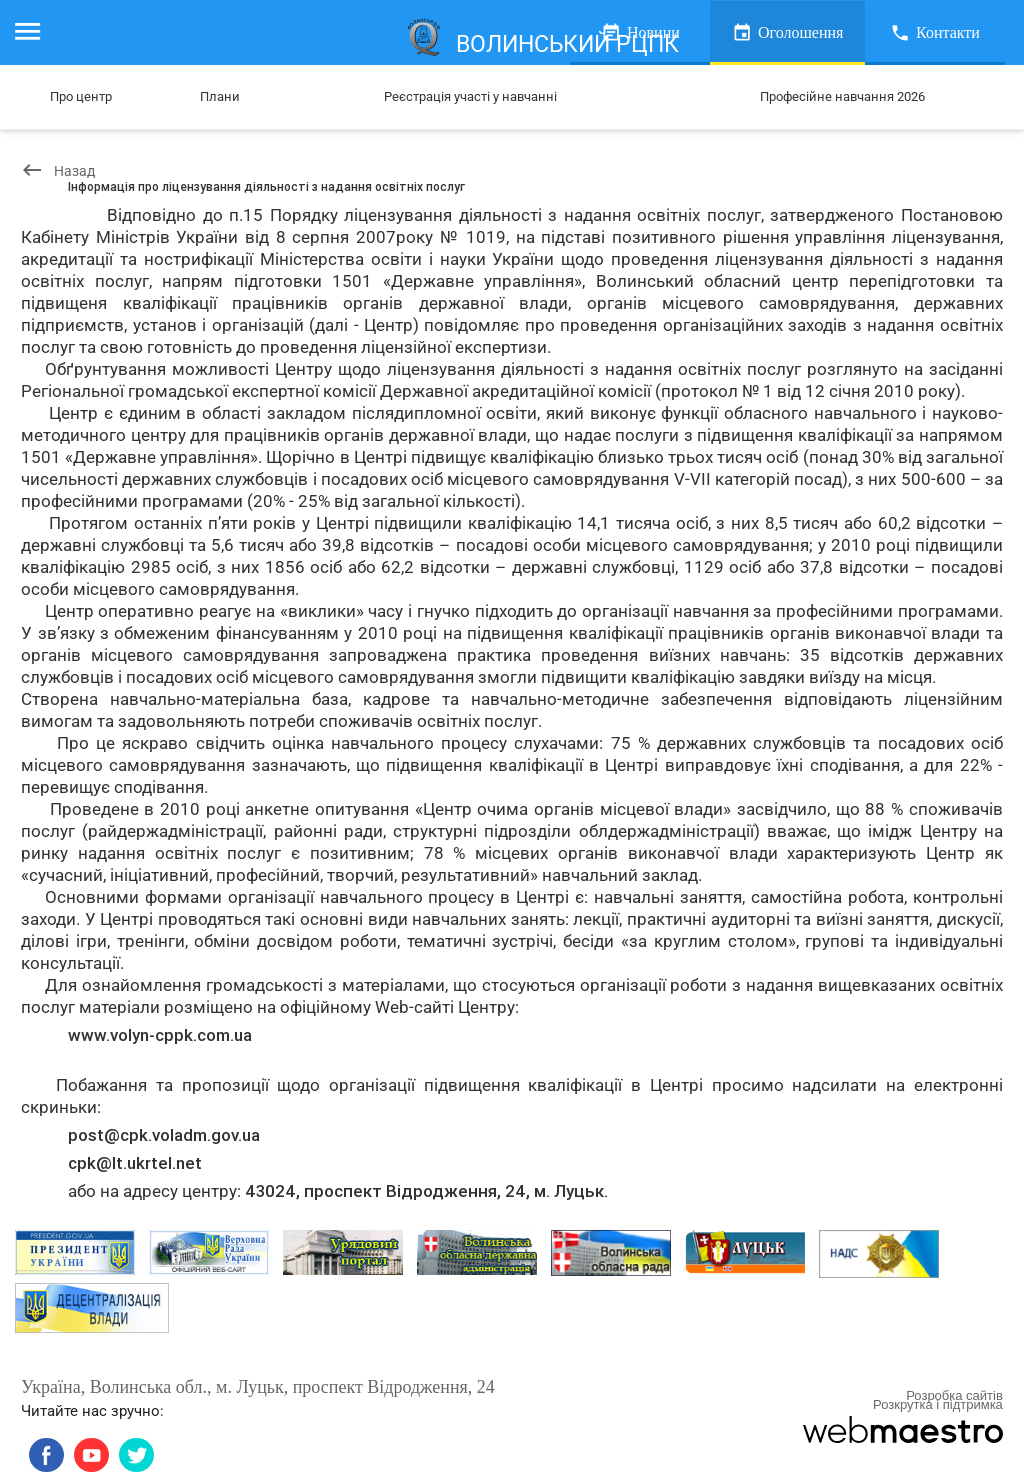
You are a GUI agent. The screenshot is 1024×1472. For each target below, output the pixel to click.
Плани (221, 96)
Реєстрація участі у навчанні (469, 96)
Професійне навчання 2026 (841, 96)
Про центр (81, 96)
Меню (37, 32)
